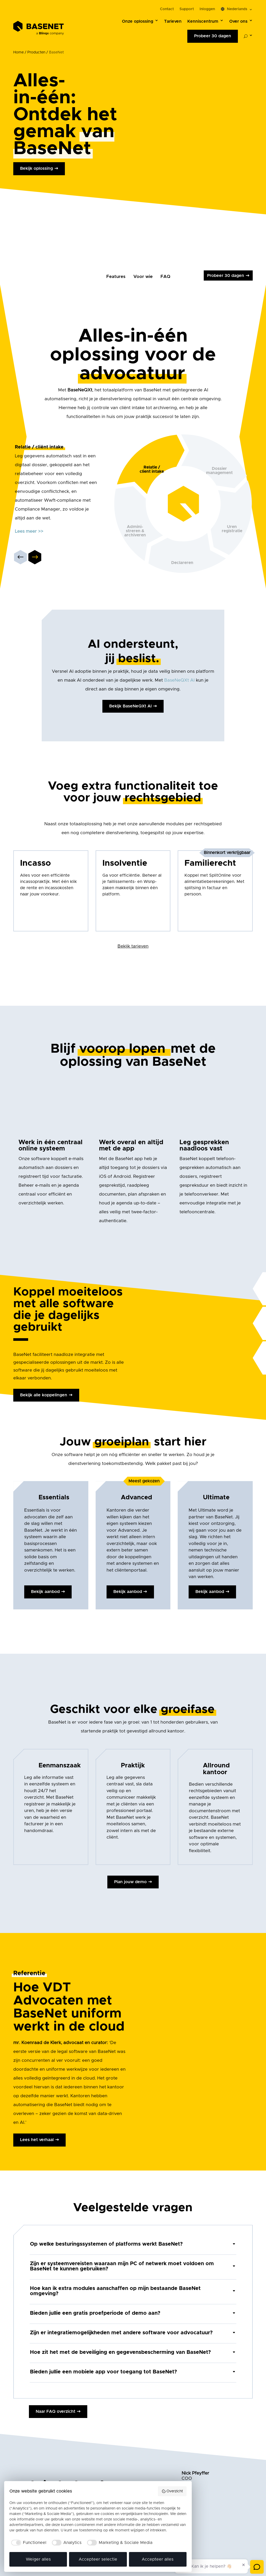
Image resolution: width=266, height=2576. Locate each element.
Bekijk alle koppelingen (43, 1395)
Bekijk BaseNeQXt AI (130, 706)
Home (18, 52)
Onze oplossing (137, 21)
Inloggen (207, 9)
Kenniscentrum (202, 21)
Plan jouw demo (130, 1882)
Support (187, 9)
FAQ (165, 276)
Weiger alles (38, 2559)
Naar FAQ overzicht (55, 2411)
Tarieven (173, 21)
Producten (36, 52)
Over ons (238, 21)
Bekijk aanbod (45, 1592)
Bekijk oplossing (36, 168)
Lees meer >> (29, 531)
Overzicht (172, 2491)
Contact (167, 9)
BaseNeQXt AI (179, 680)
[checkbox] (27, 2542)
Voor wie (143, 276)
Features (116, 276)
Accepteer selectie (98, 2559)
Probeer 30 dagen (212, 36)
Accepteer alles (158, 2559)
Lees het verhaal (37, 2140)
